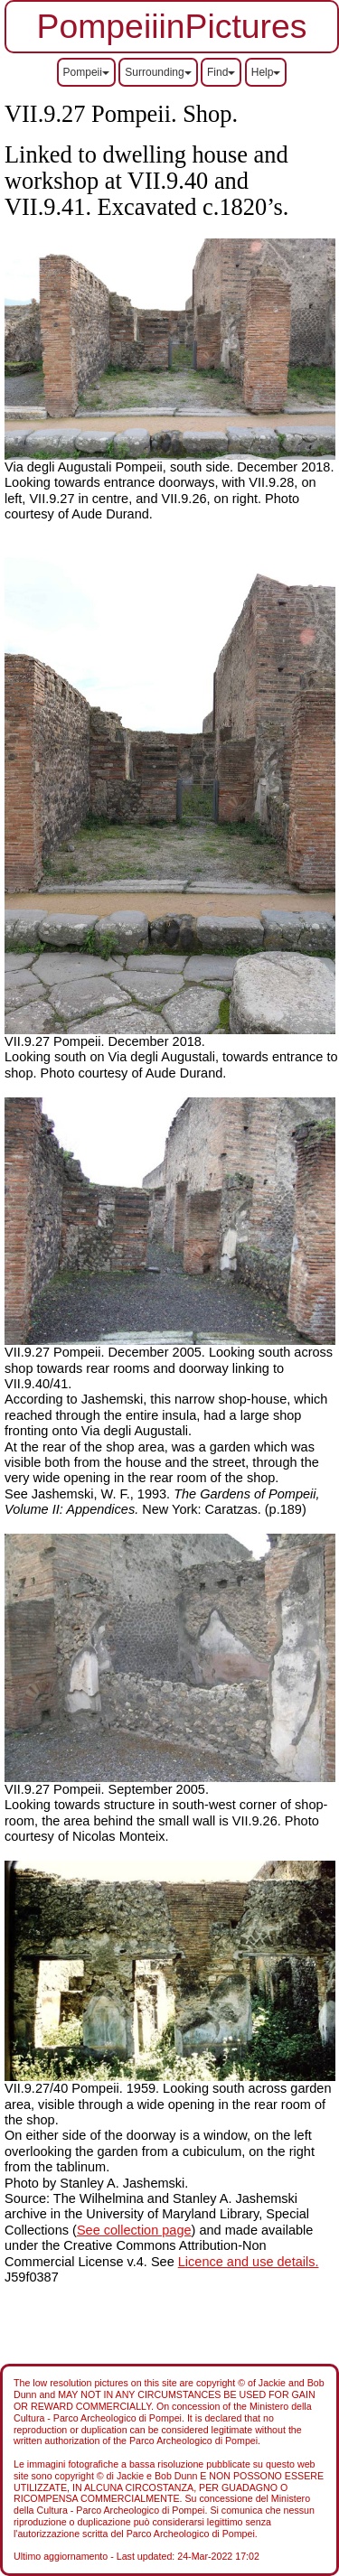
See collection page (134, 2230)
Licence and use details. (248, 2261)
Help (266, 72)
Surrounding (158, 72)
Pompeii (86, 72)
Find (221, 72)
